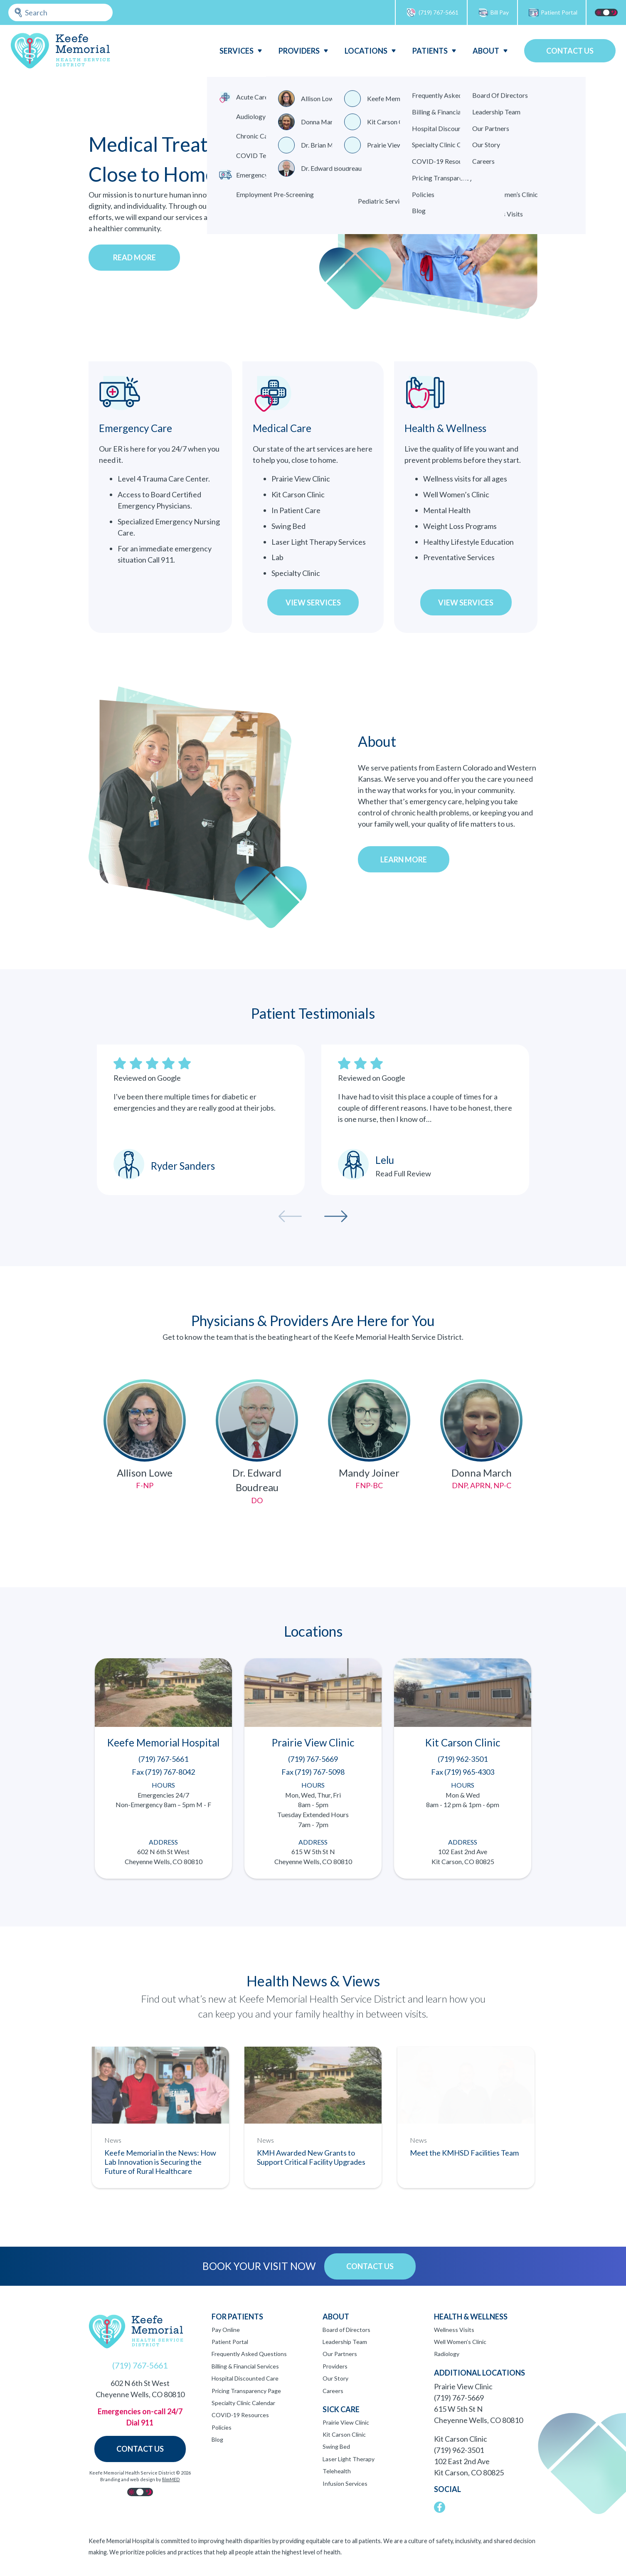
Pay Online (226, 2329)
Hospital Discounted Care (245, 2378)
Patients (430, 50)
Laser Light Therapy (349, 2458)
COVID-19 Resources (240, 2414)
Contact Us (570, 50)
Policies (222, 2427)
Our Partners (340, 2353)
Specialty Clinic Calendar (243, 2402)
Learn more (403, 859)
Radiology (446, 2353)
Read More (134, 257)
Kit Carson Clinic (344, 2434)
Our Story (335, 2378)
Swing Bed (336, 2446)
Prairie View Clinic (346, 2422)
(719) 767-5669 (459, 2397)
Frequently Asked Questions (249, 2353)
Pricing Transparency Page (246, 2390)
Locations (366, 50)
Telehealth (337, 2471)
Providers (299, 50)
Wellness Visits (454, 2329)
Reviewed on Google (147, 1077)
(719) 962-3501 (459, 2450)
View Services (313, 602)
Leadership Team (345, 2341)
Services (236, 50)
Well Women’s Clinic (460, 2341)
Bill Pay (493, 12)
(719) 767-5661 (432, 12)
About (486, 50)
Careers (333, 2390)
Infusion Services (345, 2483)
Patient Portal (552, 12)
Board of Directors (346, 2329)
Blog (217, 2439)
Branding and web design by (140, 2479)
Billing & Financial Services (245, 2366)
